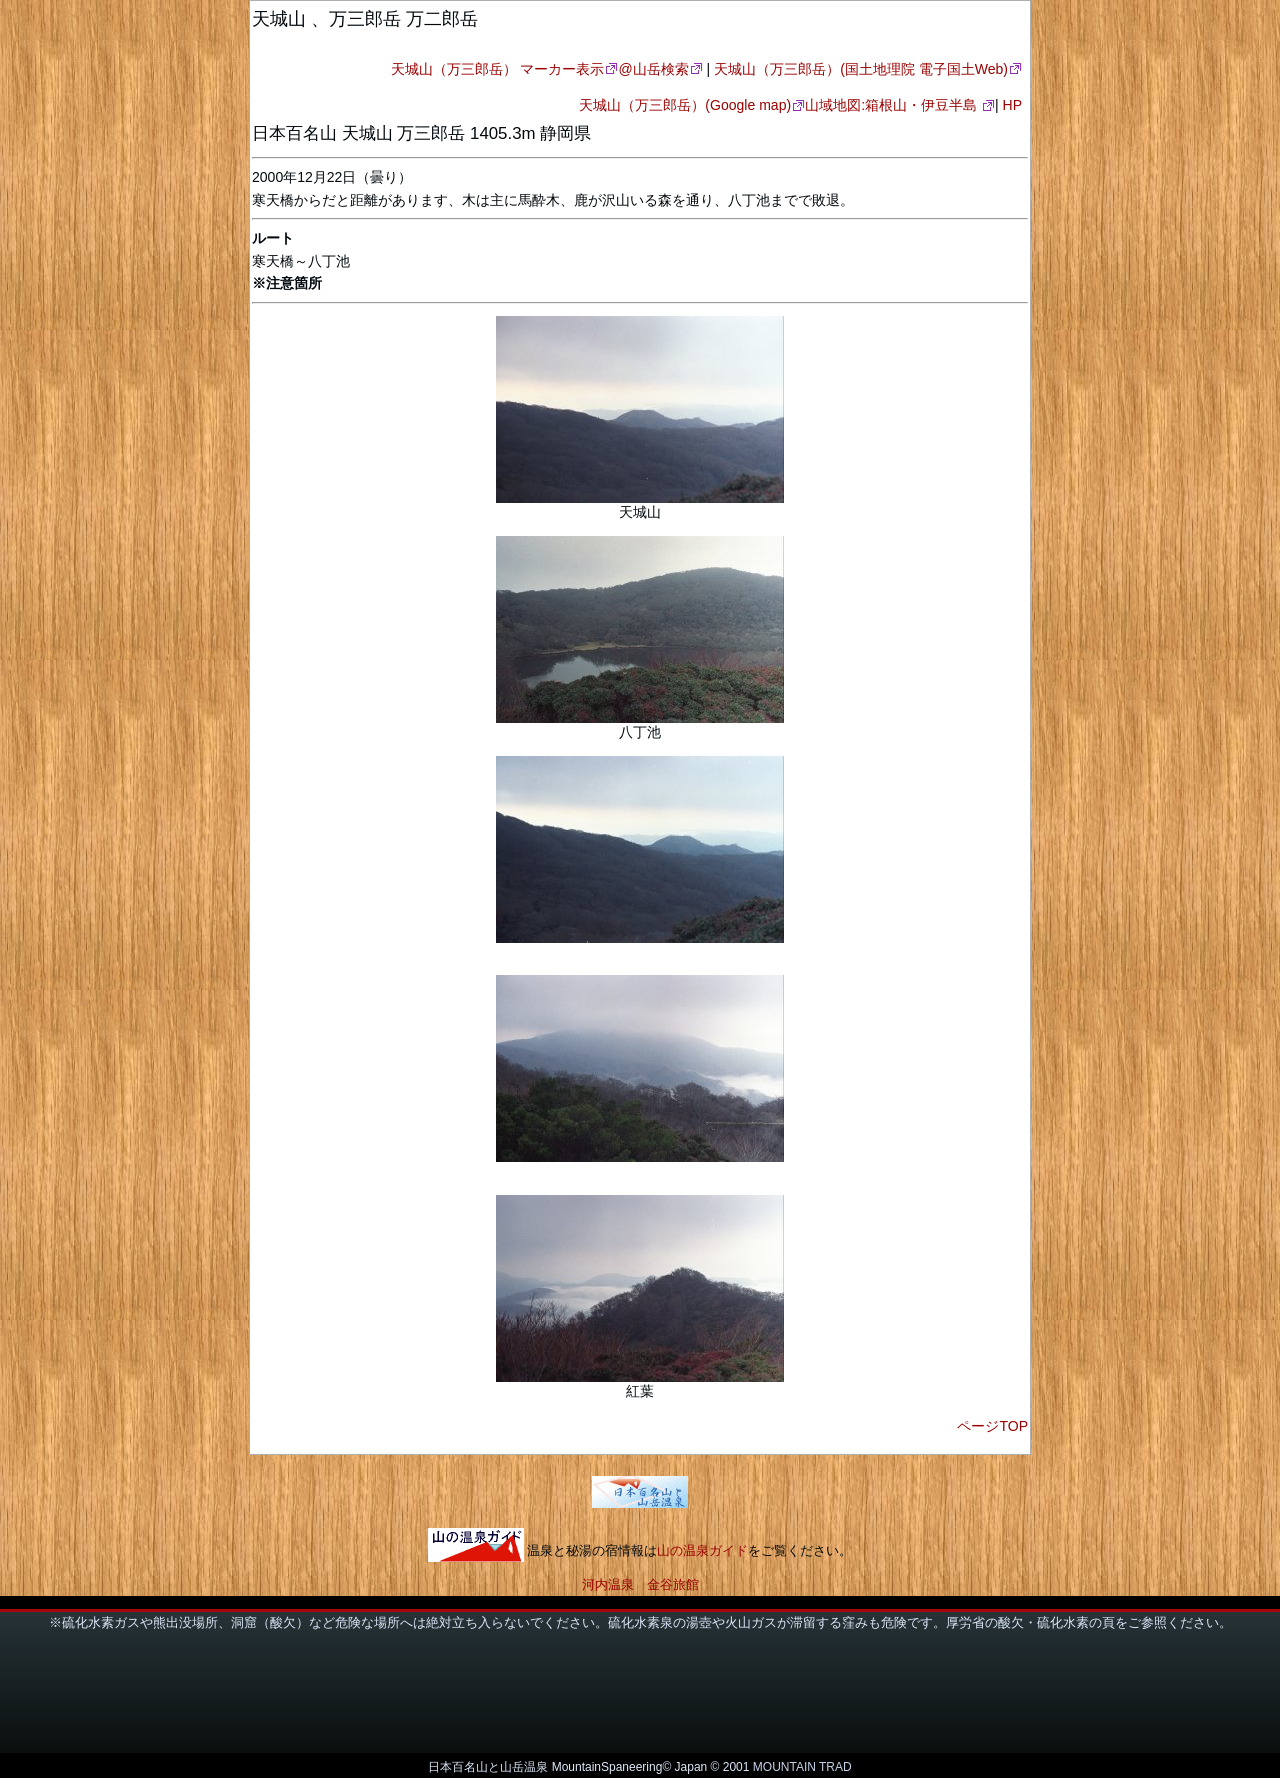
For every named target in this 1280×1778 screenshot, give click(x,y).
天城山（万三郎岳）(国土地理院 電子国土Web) (861, 69)
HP (1013, 105)
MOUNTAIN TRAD (802, 1767)
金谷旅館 (673, 1584)
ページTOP (992, 1426)
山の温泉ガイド (702, 1551)
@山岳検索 (653, 69)
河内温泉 (608, 1584)
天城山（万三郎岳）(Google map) (685, 105)
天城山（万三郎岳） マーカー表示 (498, 69)
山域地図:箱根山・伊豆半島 (893, 105)
